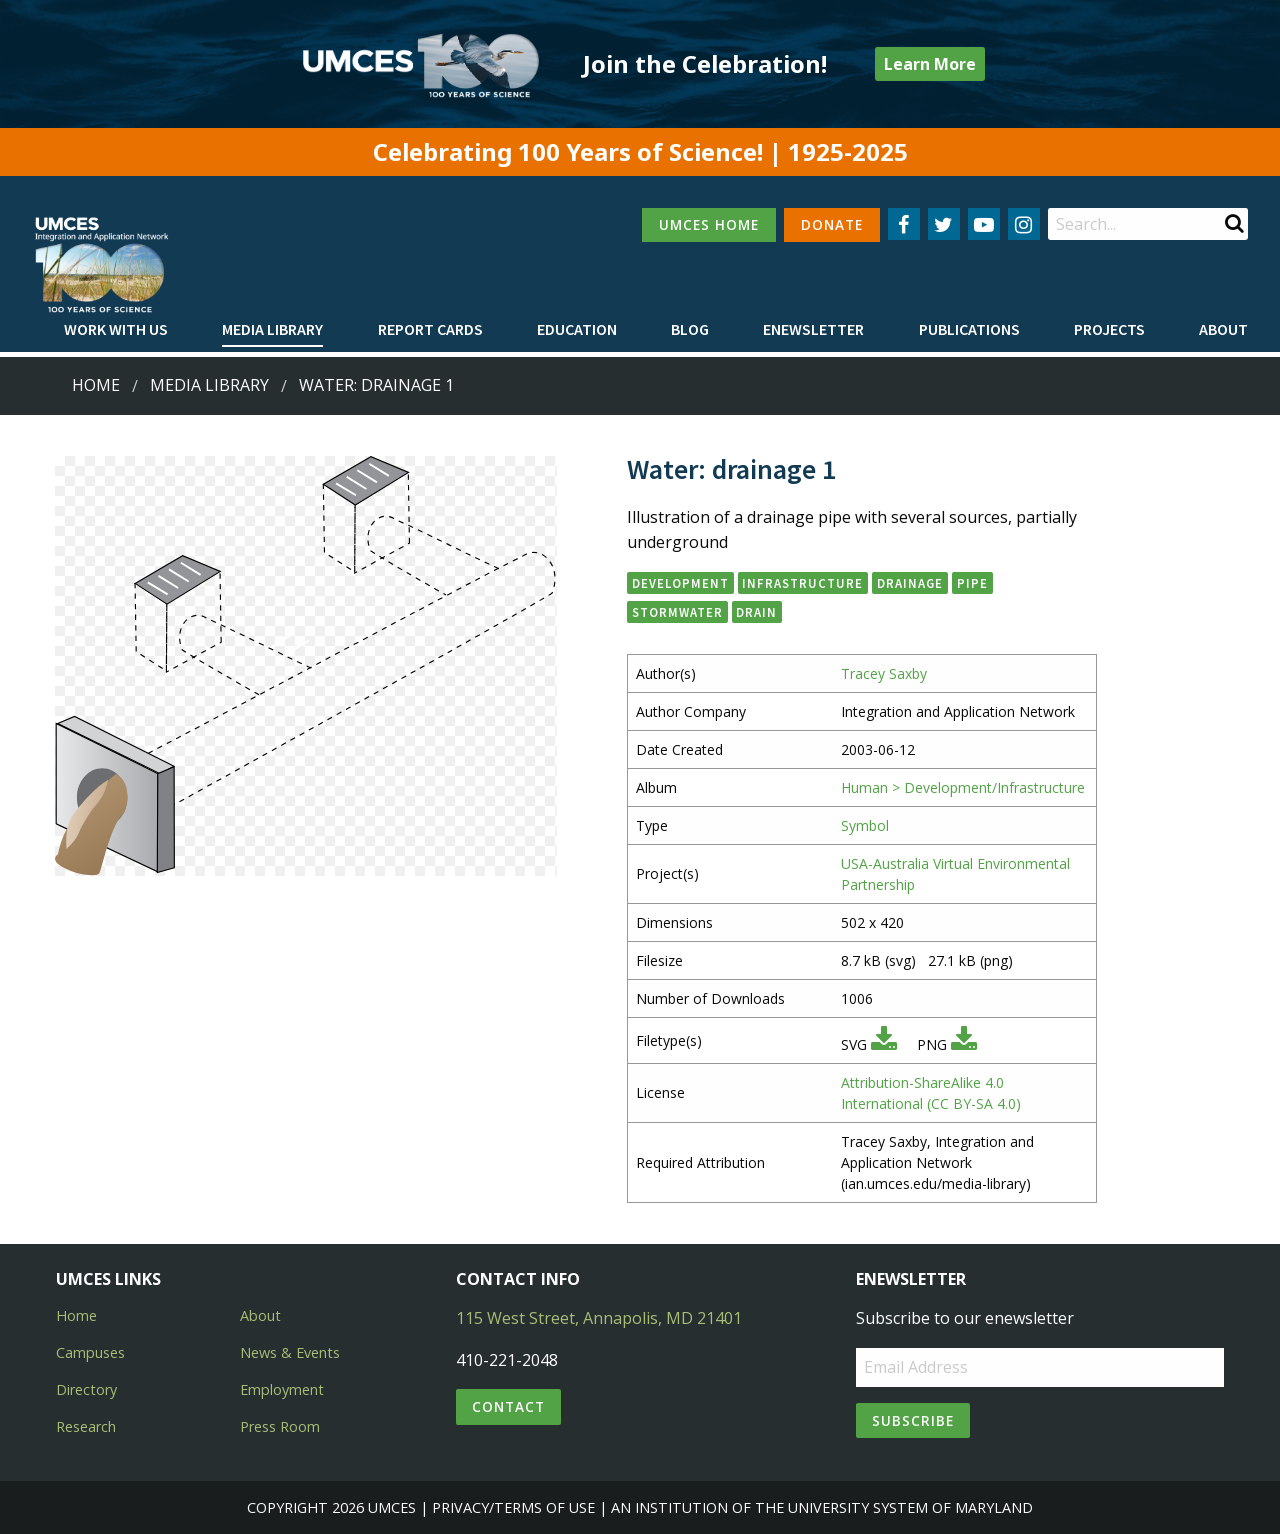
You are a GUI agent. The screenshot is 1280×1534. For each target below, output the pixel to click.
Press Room (280, 1426)
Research (86, 1426)
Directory (86, 1389)
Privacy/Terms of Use (513, 1507)
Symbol (865, 825)
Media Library (272, 329)
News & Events (290, 1352)
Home (96, 385)
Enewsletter (813, 329)
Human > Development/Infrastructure (963, 787)
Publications (969, 329)
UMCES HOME (709, 224)
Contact (508, 1406)
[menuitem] (116, 330)
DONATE (832, 224)
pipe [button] (972, 583)
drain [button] (756, 612)
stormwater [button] (677, 612)
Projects (1109, 329)
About (1223, 329)
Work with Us (116, 329)
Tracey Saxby (884, 673)
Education (577, 329)
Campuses (90, 1352)
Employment (282, 1389)
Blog (690, 329)
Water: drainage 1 (376, 385)
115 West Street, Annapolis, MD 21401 (599, 1318)
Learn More (930, 64)
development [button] (680, 583)
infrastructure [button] (802, 583)
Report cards (430, 329)
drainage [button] (910, 583)
